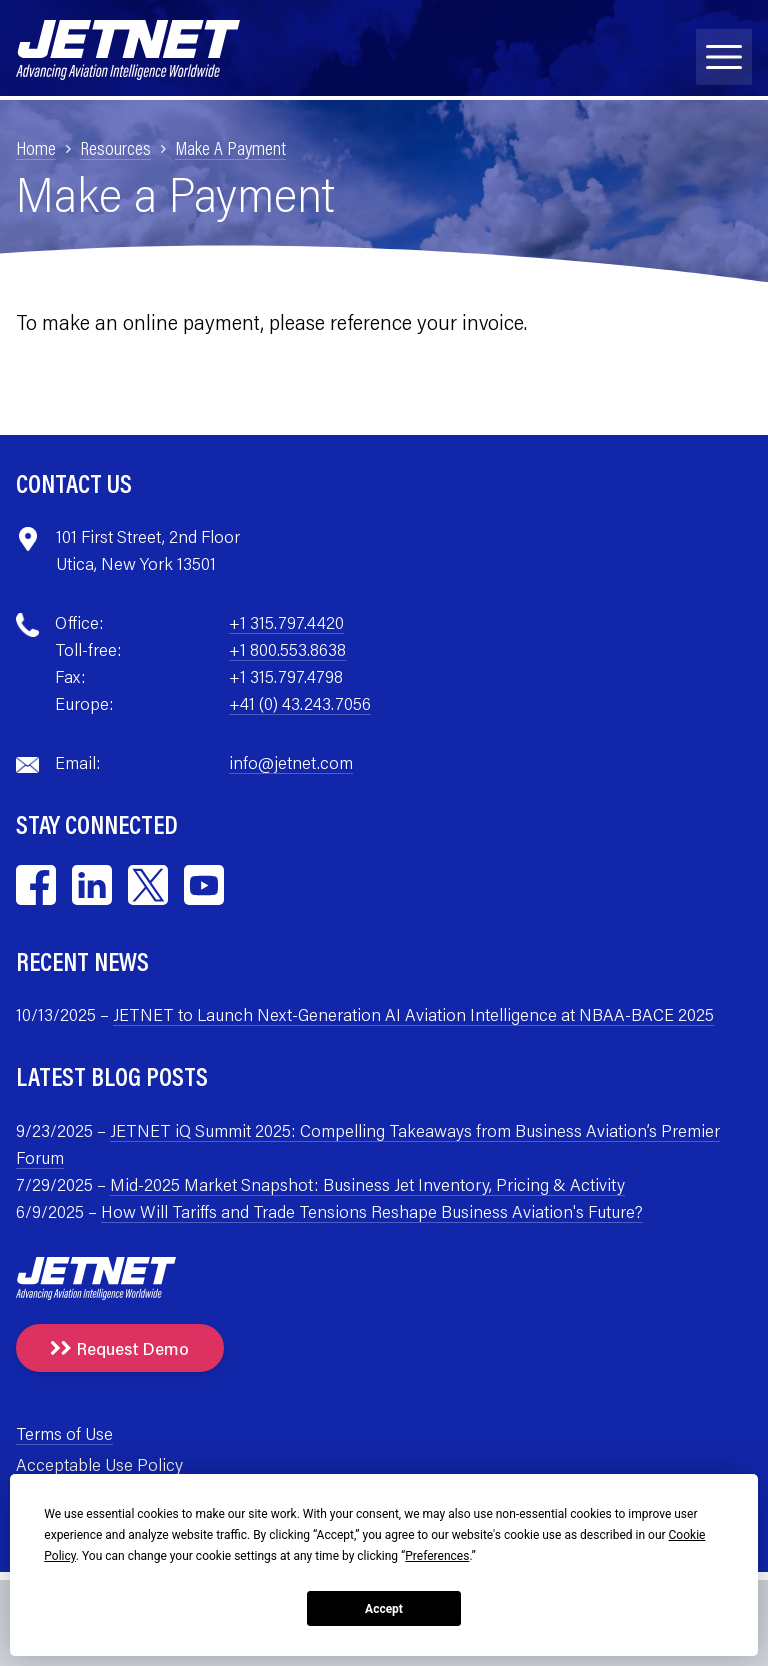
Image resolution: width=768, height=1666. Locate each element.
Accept (384, 1609)
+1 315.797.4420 (286, 622)
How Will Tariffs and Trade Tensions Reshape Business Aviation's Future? (372, 1211)
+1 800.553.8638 (287, 649)
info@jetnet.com (291, 762)
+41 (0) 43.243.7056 (300, 703)
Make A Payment (230, 147)
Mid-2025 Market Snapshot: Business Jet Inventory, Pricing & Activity (367, 1184)
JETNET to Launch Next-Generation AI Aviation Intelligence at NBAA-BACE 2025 (413, 1014)
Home (36, 147)
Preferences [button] (437, 1556)
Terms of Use (64, 1433)
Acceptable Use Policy (99, 1464)
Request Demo (120, 1348)
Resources (115, 147)
